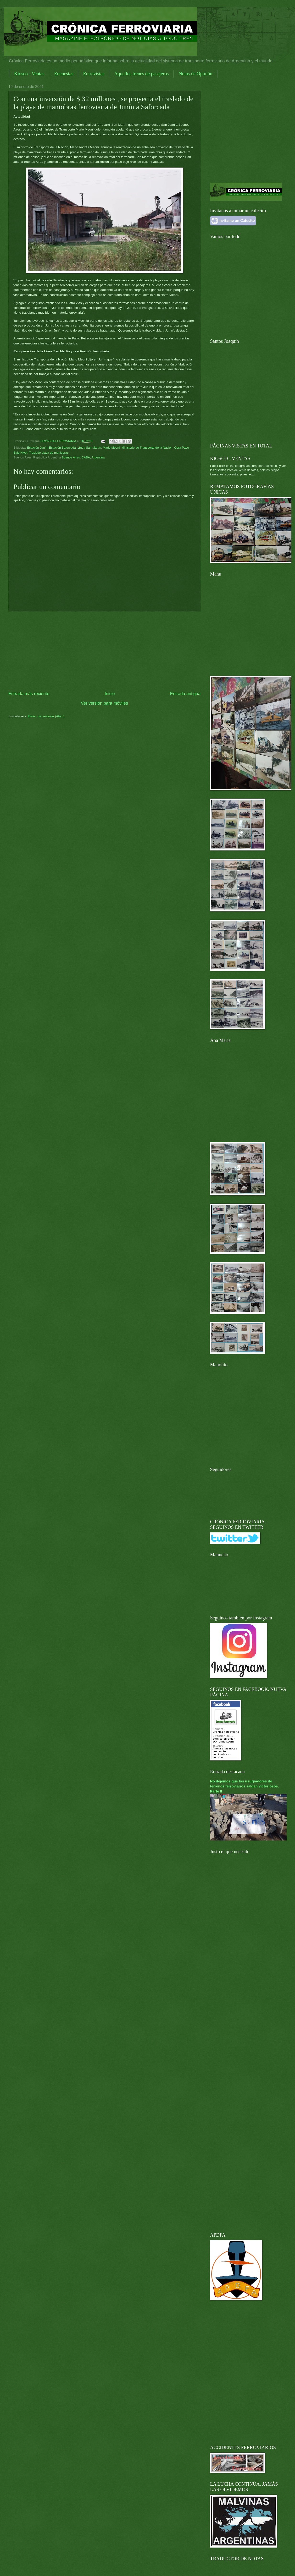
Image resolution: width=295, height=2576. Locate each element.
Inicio (110, 693)
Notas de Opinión (195, 73)
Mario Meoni (111, 447)
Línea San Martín (89, 447)
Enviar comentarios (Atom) (46, 716)
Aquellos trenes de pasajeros (141, 73)
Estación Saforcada (62, 447)
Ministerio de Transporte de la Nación (147, 447)
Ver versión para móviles (104, 703)
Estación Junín (37, 447)
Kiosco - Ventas (29, 73)
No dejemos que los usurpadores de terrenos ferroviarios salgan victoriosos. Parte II (244, 1786)
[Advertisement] (104, 651)
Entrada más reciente (28, 693)
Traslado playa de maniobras (49, 452)
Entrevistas (93, 73)
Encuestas (63, 73)
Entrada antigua (185, 693)
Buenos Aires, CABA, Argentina (83, 457)
